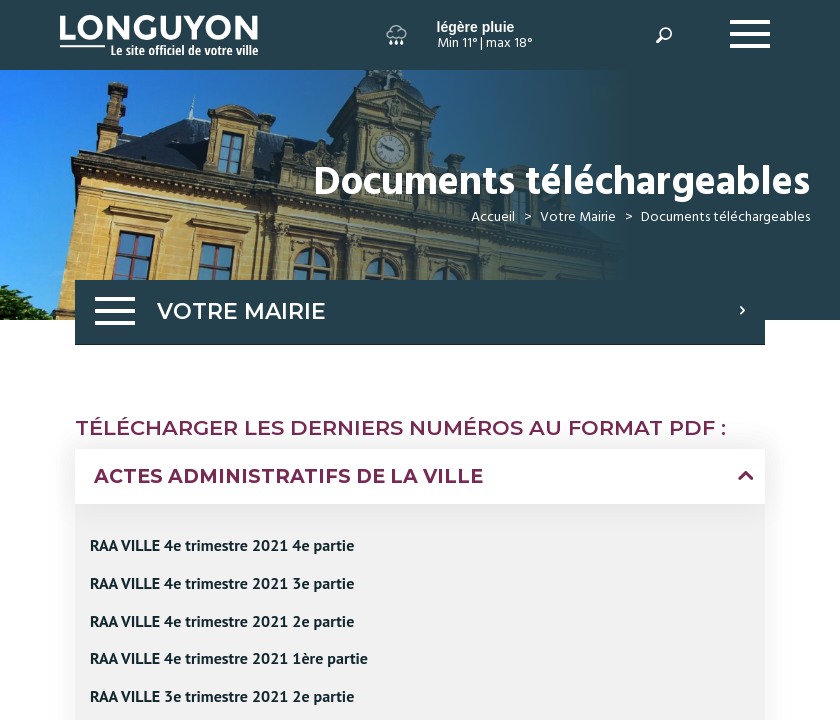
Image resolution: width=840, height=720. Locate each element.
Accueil (493, 217)
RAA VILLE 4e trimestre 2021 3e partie (222, 583)
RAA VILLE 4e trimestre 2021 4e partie (222, 545)
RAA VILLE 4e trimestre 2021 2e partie (222, 621)
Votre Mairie (578, 217)
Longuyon (78, 21)
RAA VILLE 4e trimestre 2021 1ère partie (229, 658)
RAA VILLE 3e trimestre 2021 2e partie (222, 696)
